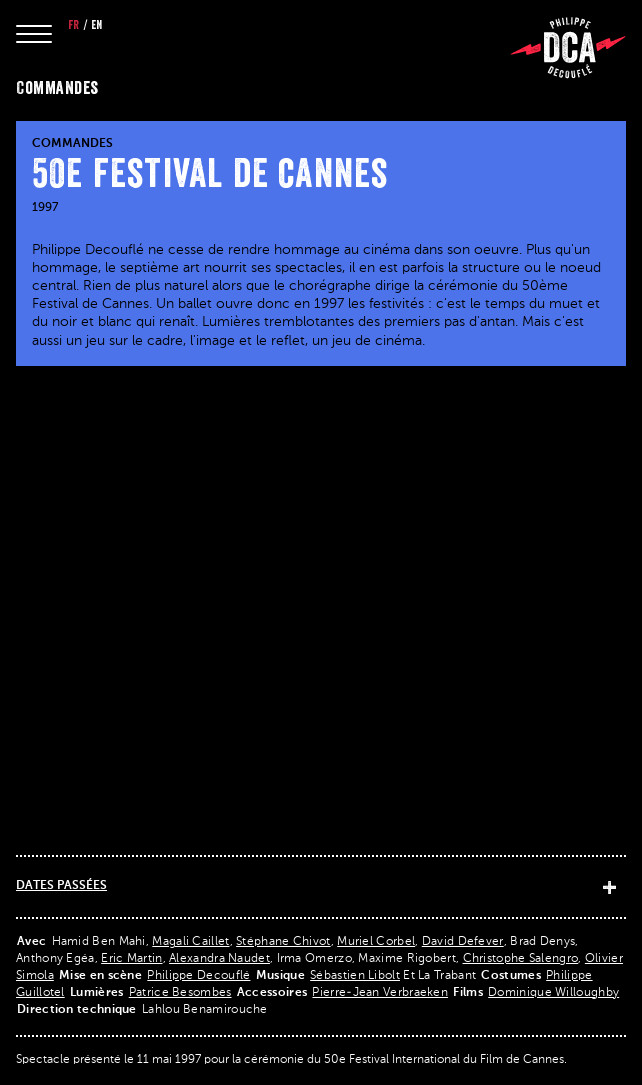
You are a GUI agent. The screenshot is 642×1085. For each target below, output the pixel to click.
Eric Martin (131, 959)
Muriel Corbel (376, 942)
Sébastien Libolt (355, 976)
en (97, 25)
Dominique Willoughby (553, 993)
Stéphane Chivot (283, 942)
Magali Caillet (190, 942)
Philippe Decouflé (198, 976)
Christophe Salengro (521, 959)
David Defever (463, 942)
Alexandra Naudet (219, 959)
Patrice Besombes (180, 993)
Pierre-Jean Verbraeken (380, 993)
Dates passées (61, 886)
